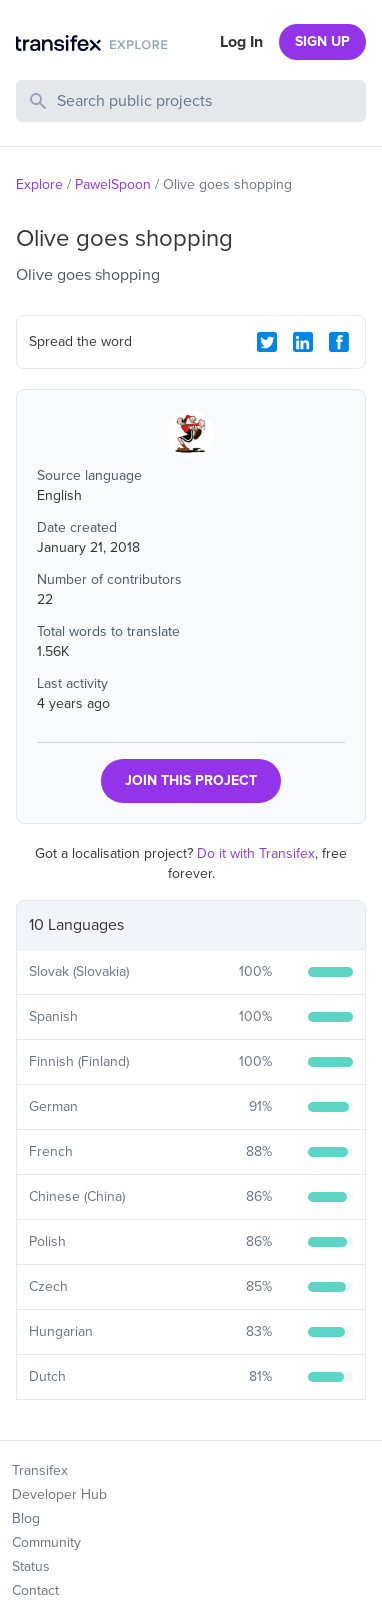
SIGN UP (322, 41)
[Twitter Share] (267, 342)
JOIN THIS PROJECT (191, 780)
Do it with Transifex (256, 853)
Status (31, 1566)
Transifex (40, 1470)
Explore (39, 184)
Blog (26, 1518)
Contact (35, 1590)
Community (46, 1542)
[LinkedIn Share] (303, 342)
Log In (241, 42)
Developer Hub (59, 1494)
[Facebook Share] (339, 342)
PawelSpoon (113, 184)
